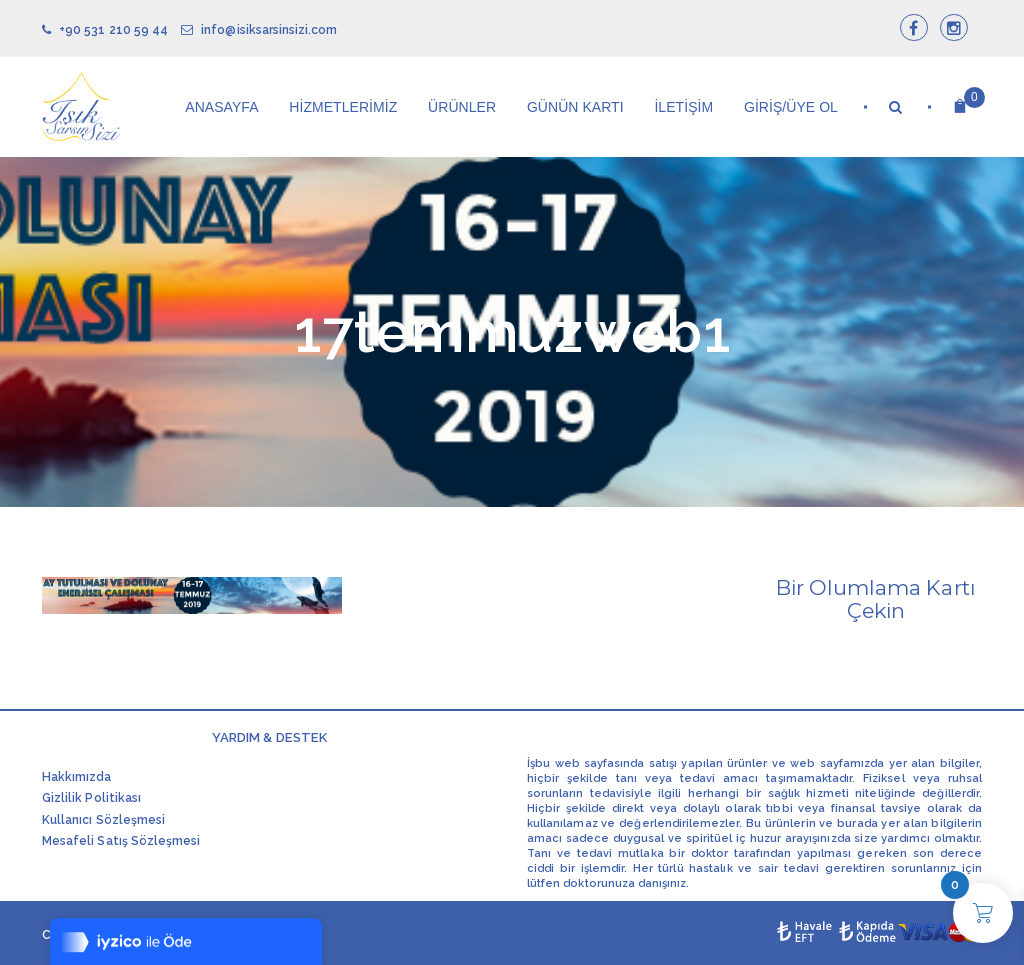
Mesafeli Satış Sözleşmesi (121, 841)
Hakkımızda (77, 777)
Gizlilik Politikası (91, 798)
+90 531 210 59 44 (105, 30)
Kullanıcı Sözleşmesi (103, 820)
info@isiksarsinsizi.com (259, 30)
